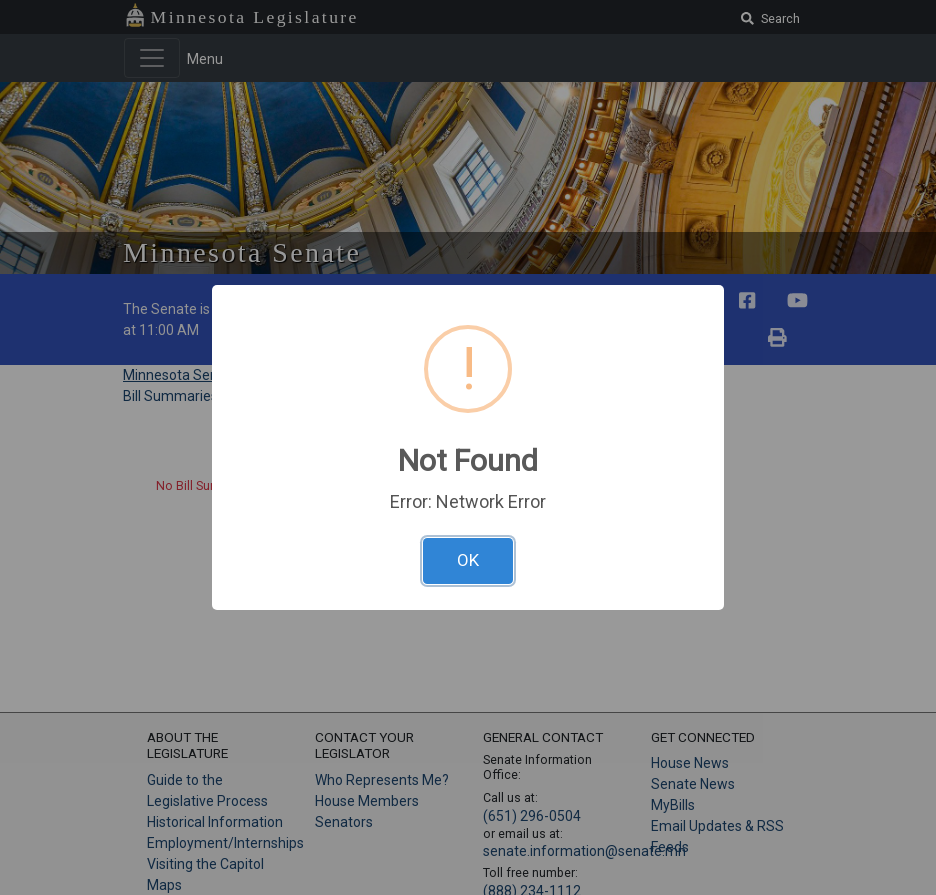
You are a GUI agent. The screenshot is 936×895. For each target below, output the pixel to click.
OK (468, 560)
